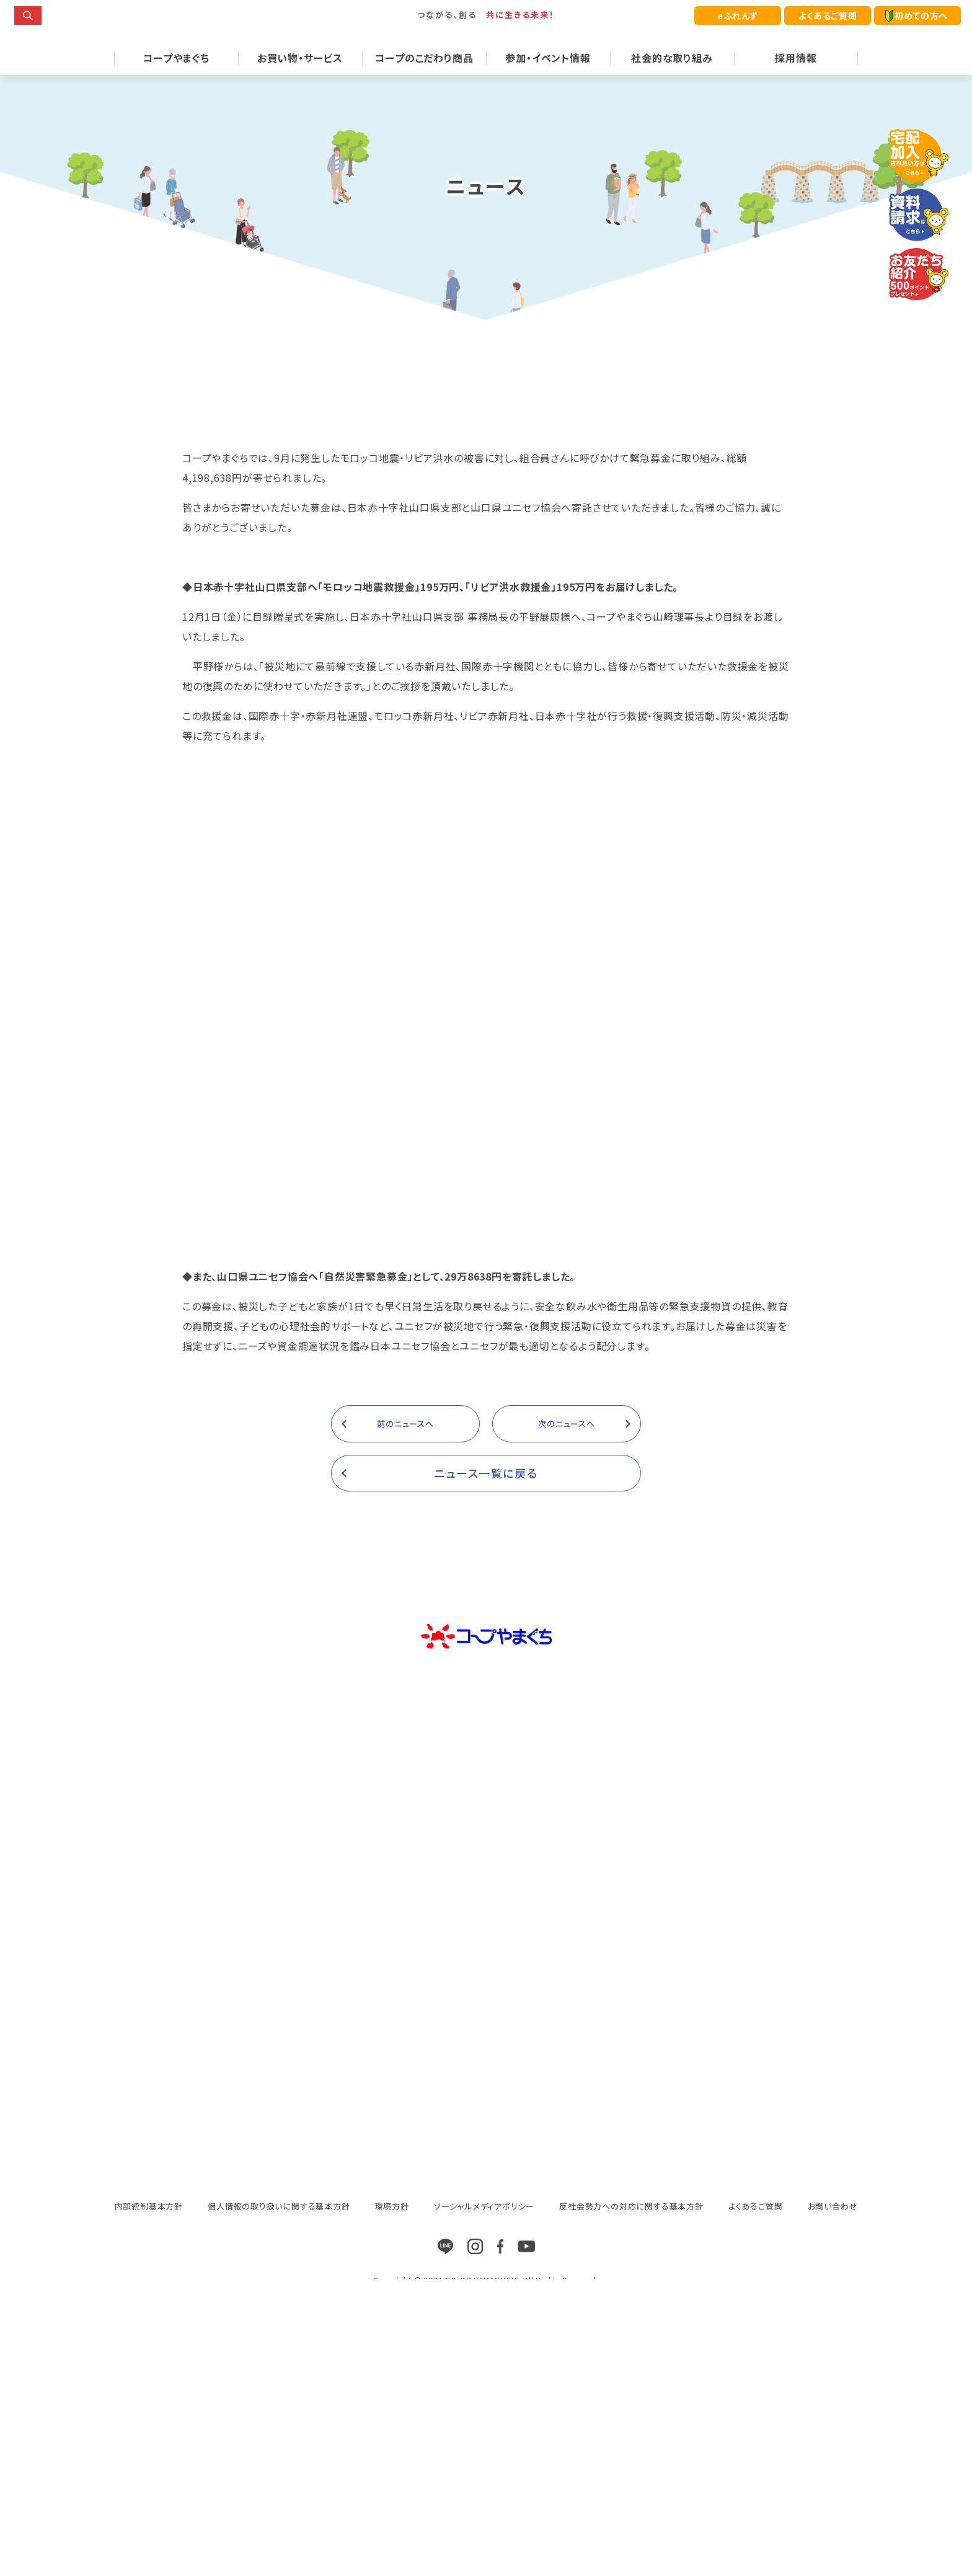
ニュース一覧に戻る (486, 1493)
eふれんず (737, 15)
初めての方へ (916, 15)
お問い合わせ (833, 2227)
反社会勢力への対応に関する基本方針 (631, 2227)
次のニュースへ (566, 1444)
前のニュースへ (405, 1444)
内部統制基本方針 (149, 2227)
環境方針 (392, 2227)
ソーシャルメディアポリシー (484, 2227)
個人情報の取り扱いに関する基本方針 (279, 2227)
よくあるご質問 (827, 15)
